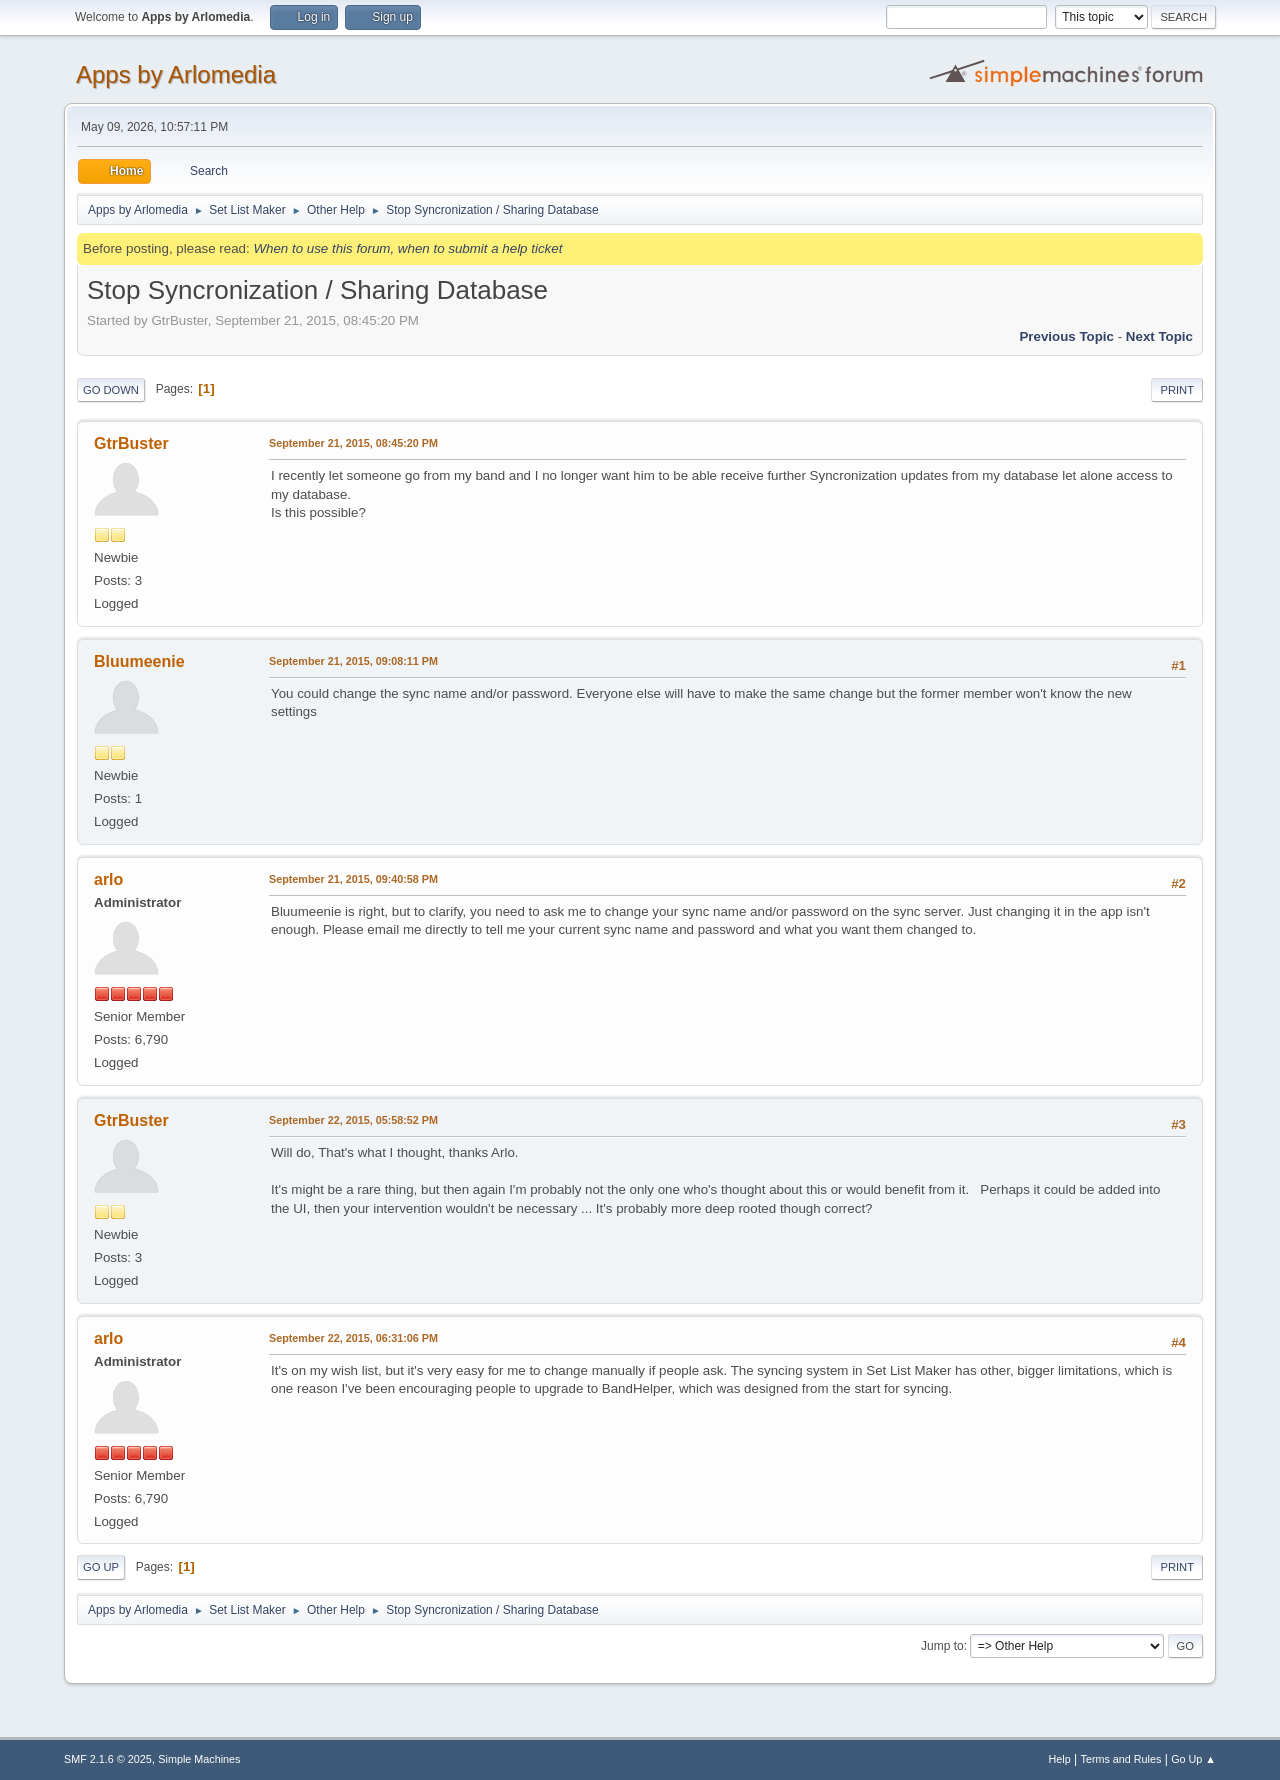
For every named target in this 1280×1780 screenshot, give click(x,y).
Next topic (1159, 336)
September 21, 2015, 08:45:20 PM (353, 443)
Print (1177, 390)
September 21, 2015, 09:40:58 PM (353, 879)
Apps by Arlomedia (176, 74)
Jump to (942, 1646)
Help (1060, 1759)
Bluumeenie (139, 661)
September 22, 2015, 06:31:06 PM (353, 1338)
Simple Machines (199, 1759)
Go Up (101, 1567)
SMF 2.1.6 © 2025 (108, 1759)
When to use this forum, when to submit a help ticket (407, 248)
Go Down (111, 390)
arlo (108, 879)
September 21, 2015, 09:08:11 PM (353, 661)
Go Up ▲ (1193, 1759)
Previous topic (1066, 336)
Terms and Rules (1121, 1759)
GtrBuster (131, 443)
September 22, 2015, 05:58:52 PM (353, 1120)
